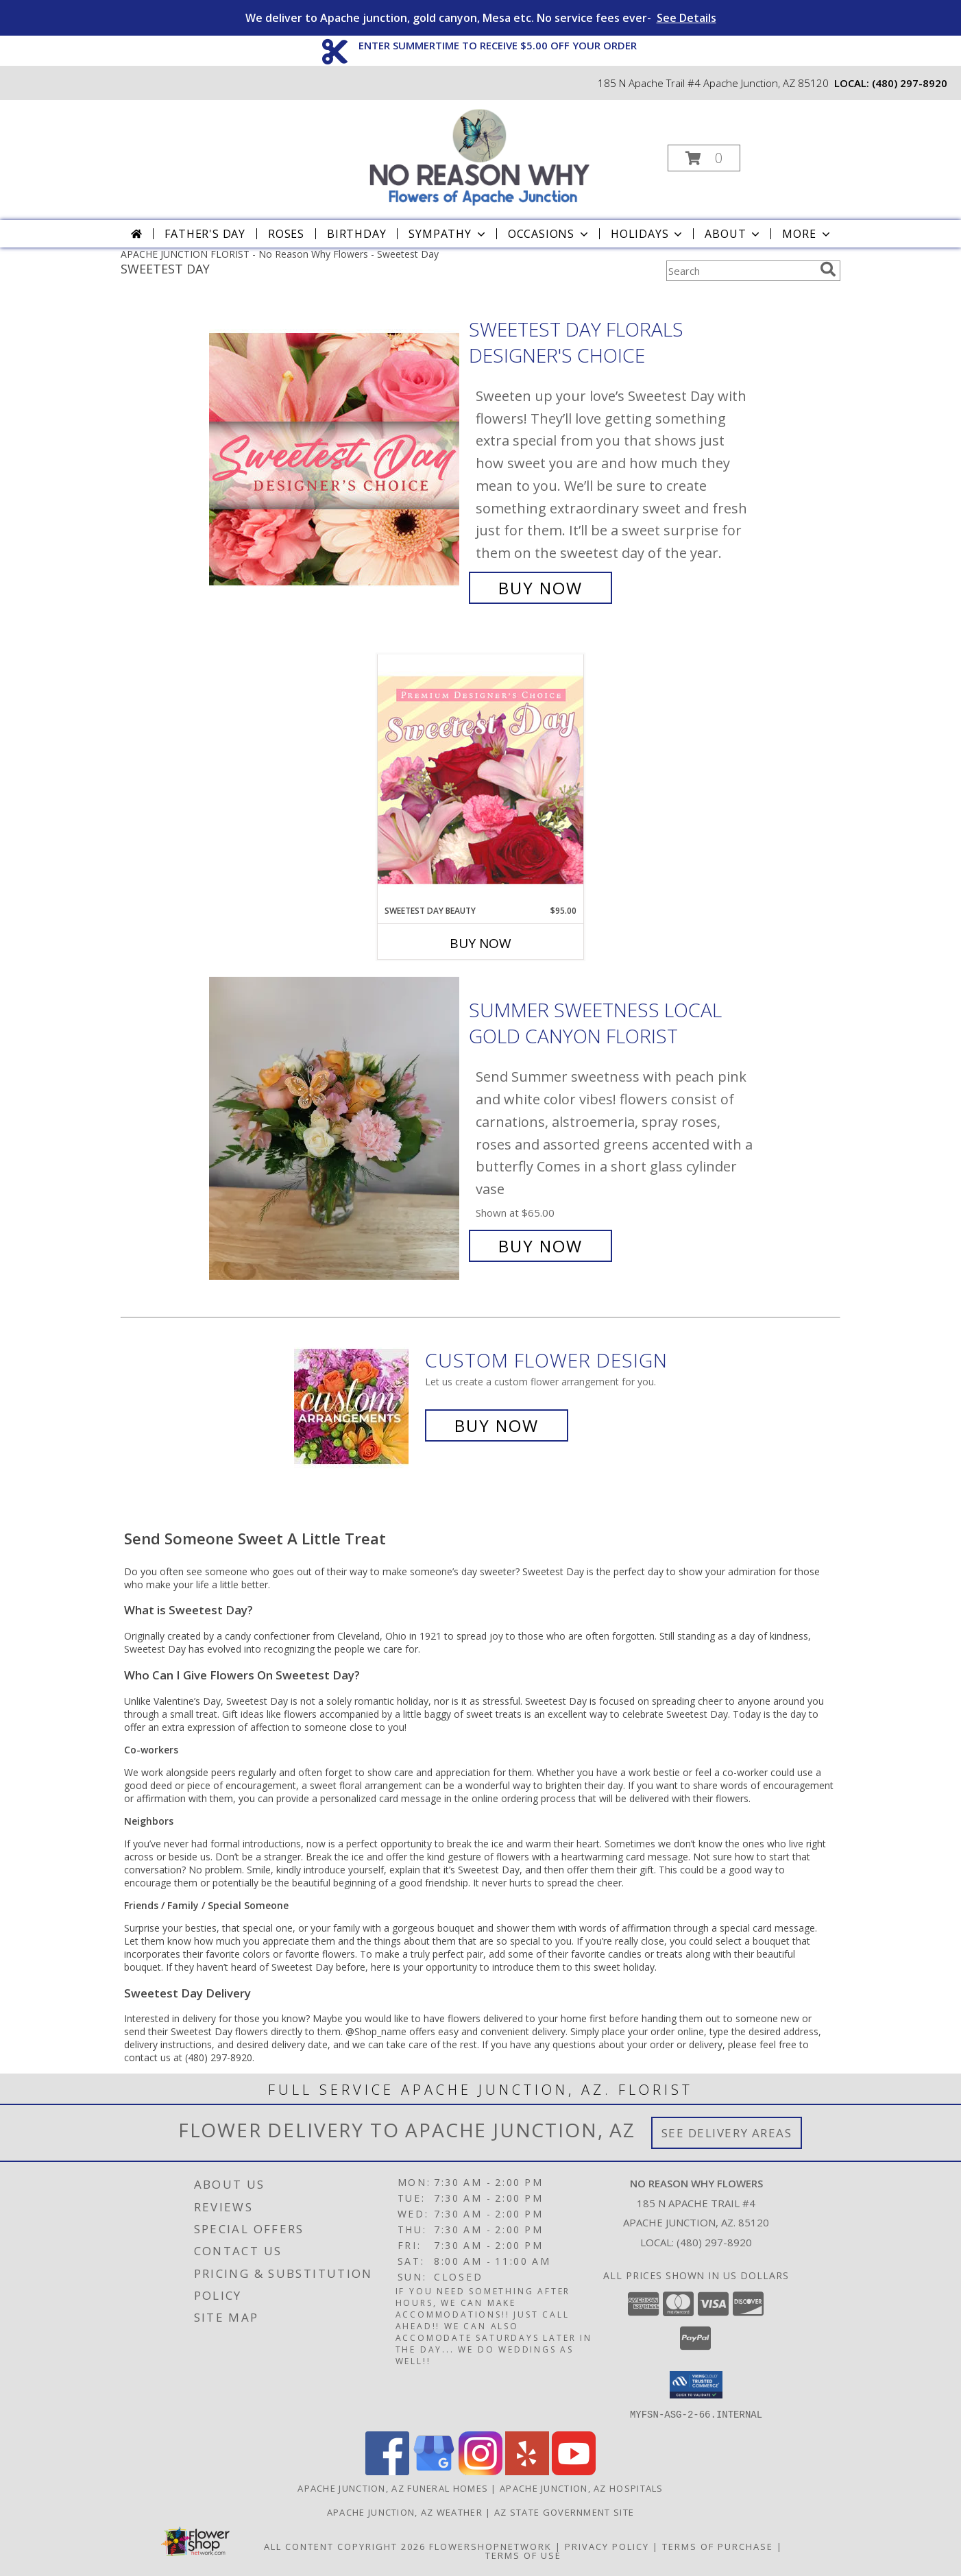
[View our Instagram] (480, 2470)
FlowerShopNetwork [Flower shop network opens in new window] (490, 2546)
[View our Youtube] (574, 2470)
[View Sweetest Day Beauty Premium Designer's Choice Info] (480, 779)
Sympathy (448, 233)
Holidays (648, 233)
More (807, 233)
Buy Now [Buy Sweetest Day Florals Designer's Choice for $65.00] (540, 587)
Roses (286, 233)
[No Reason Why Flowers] (479, 153)
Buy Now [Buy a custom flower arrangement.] (496, 1425)
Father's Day (205, 233)
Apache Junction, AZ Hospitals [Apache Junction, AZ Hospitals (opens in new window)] (582, 2487)
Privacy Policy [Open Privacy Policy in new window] (607, 2546)
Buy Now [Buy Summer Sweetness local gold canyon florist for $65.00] (540, 1246)
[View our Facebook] (387, 2470)
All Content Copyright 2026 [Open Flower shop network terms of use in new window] (345, 2546)
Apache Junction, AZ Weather (405, 2511)
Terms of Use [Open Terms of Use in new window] (523, 2555)
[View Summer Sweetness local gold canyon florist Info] (335, 1128)
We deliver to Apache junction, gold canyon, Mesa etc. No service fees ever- (480, 17)
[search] (828, 269)
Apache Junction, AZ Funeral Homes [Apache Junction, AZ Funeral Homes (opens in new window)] (392, 2487)
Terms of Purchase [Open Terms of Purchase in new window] (717, 2546)
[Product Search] (740, 270)
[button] (704, 158)
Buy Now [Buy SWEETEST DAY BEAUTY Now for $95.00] (480, 943)
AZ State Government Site (564, 2511)
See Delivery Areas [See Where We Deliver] (726, 2133)
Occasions (549, 233)
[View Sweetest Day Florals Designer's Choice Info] (335, 458)
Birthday (356, 233)
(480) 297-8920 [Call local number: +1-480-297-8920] (909, 83)
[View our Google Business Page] (434, 2470)
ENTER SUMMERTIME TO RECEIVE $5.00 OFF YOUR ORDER (497, 45)
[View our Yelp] (527, 2470)
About (733, 233)
